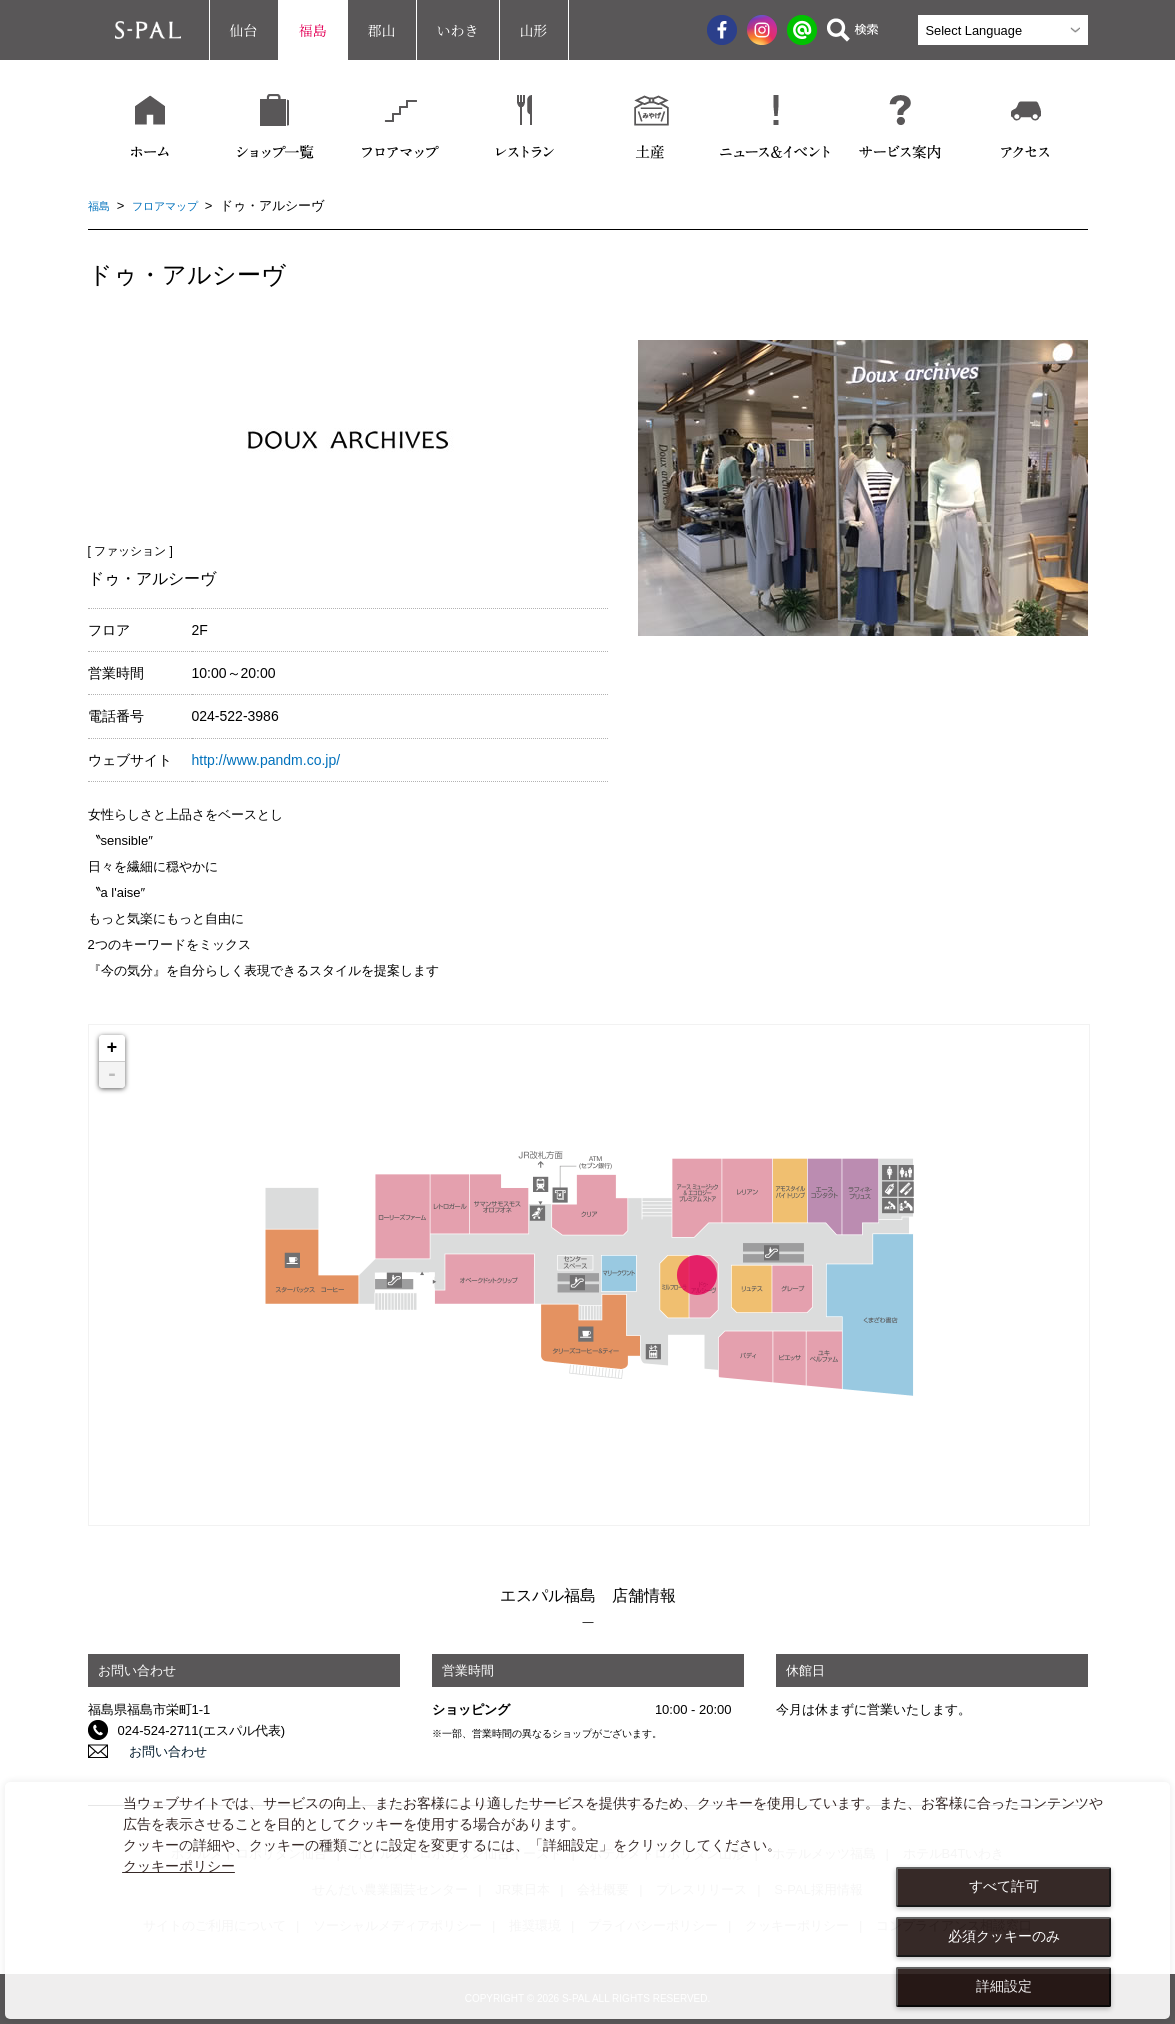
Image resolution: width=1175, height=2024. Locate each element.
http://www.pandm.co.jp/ (266, 760)
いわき (458, 30)
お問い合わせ (157, 1751)
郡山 (382, 30)
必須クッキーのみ (1004, 1936)
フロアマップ (175, 205)
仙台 (244, 30)
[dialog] (587, 1901)
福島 (313, 30)
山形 (534, 30)
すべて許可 (1004, 1886)
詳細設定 (1004, 1986)
